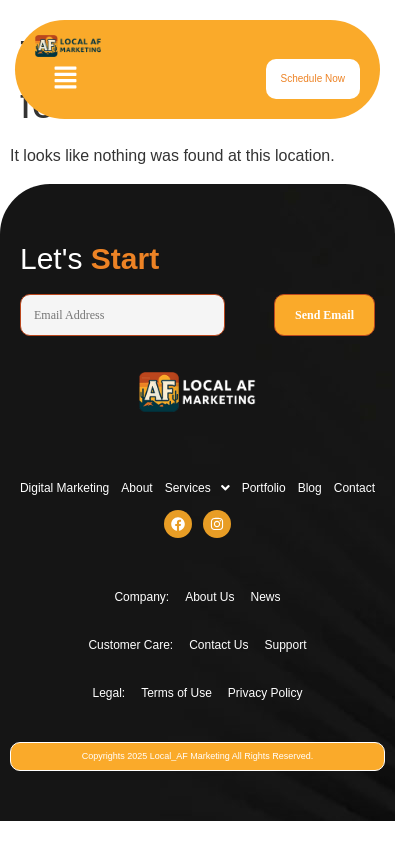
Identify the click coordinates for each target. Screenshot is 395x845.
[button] (65, 79)
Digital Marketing (64, 488)
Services (197, 488)
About (136, 488)
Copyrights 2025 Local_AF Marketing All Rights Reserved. (198, 756)
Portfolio (264, 488)
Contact (354, 488)
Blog (310, 488)
